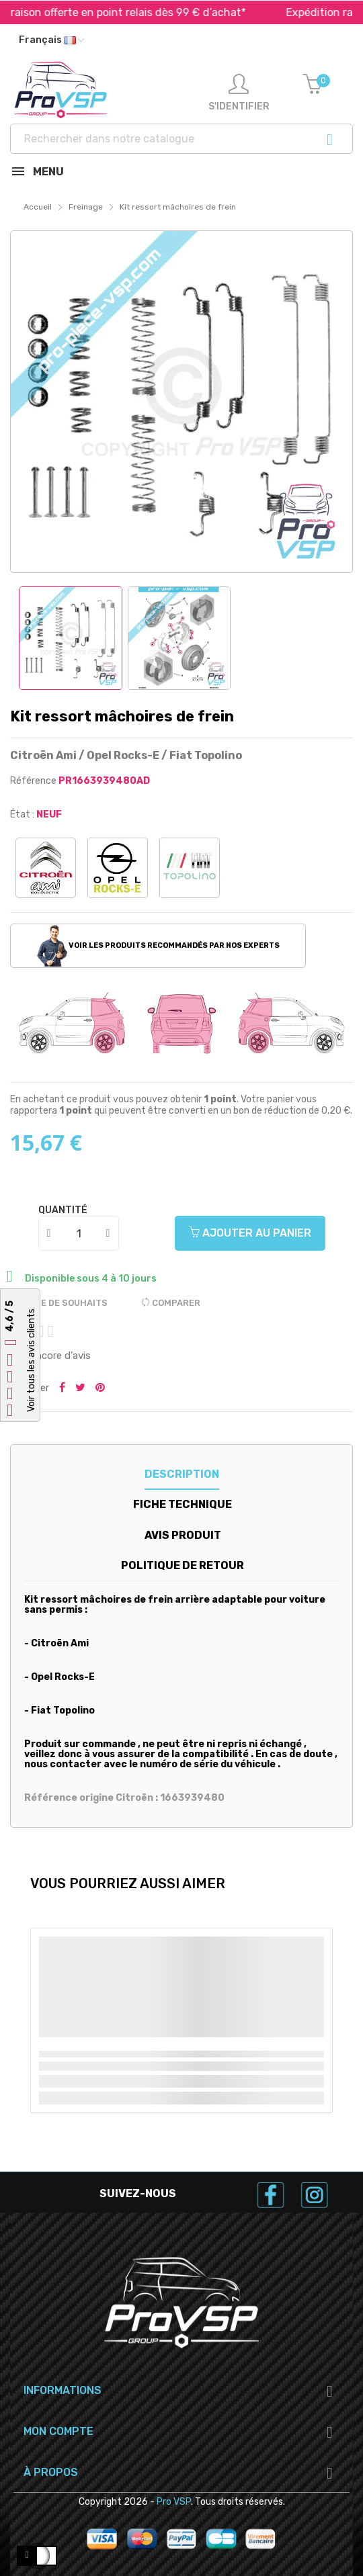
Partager (62, 1388)
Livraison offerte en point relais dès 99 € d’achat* (162, 12)
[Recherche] (181, 139)
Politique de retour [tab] (182, 1565)
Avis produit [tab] (183, 1535)
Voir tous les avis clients (31, 1360)
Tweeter (80, 1388)
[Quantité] (79, 1233)
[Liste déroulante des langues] (51, 40)
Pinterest (100, 1388)
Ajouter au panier (250, 1233)
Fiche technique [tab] (182, 1504)
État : (22, 814)
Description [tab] (182, 1474)
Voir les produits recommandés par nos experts (158, 946)
